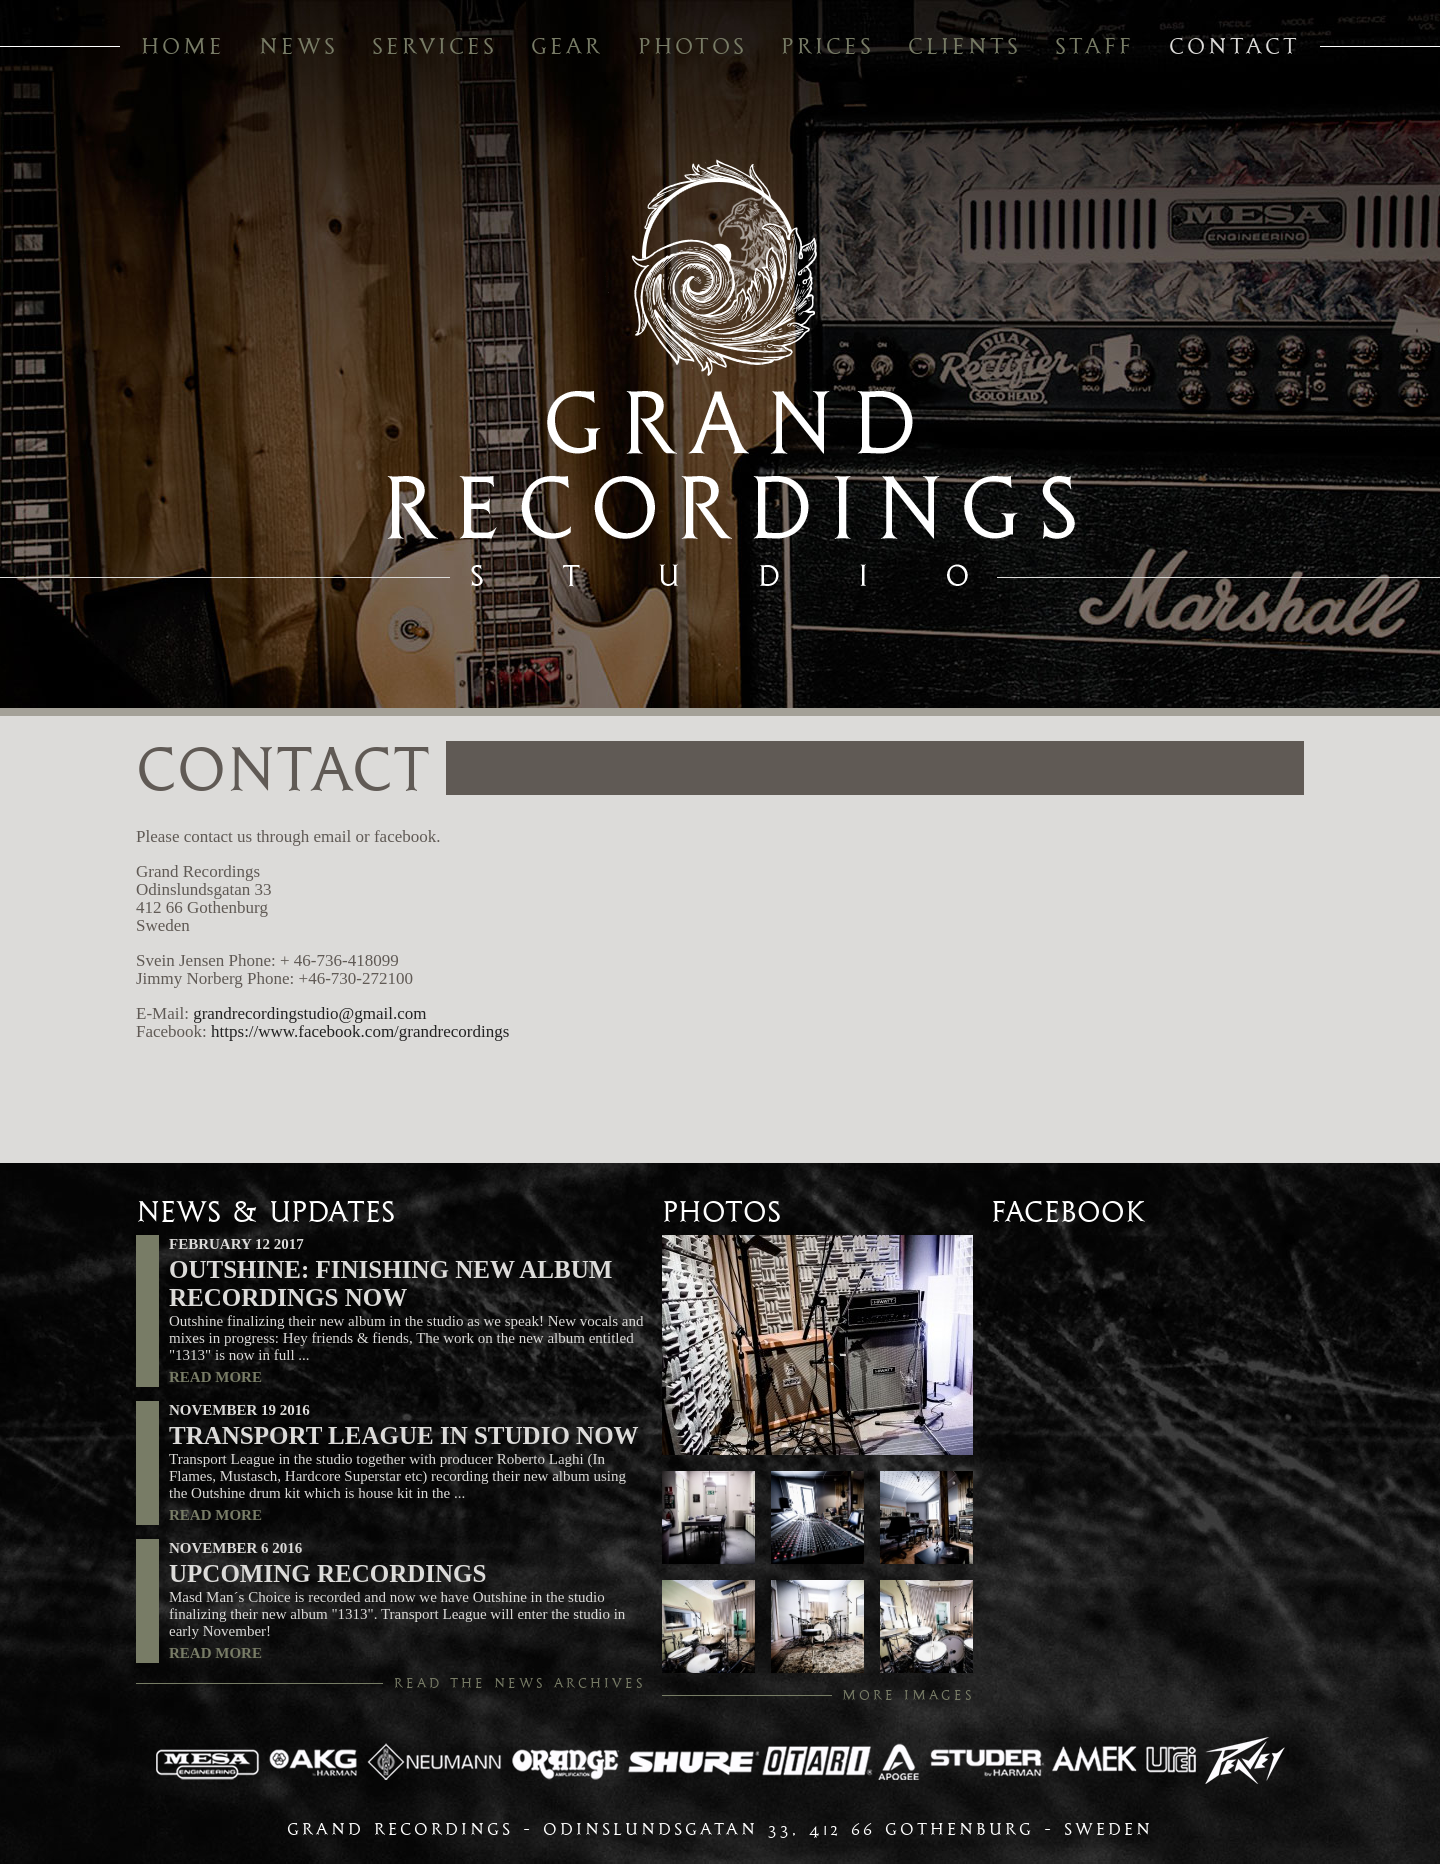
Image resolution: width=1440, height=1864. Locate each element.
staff (1094, 46)
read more (215, 1377)
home (183, 46)
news (298, 46)
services (434, 46)
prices (827, 46)
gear (567, 46)
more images (908, 1695)
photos (692, 46)
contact (1234, 46)
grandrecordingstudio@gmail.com (309, 1013)
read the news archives (520, 1683)
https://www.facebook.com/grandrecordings (360, 1031)
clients (964, 46)
